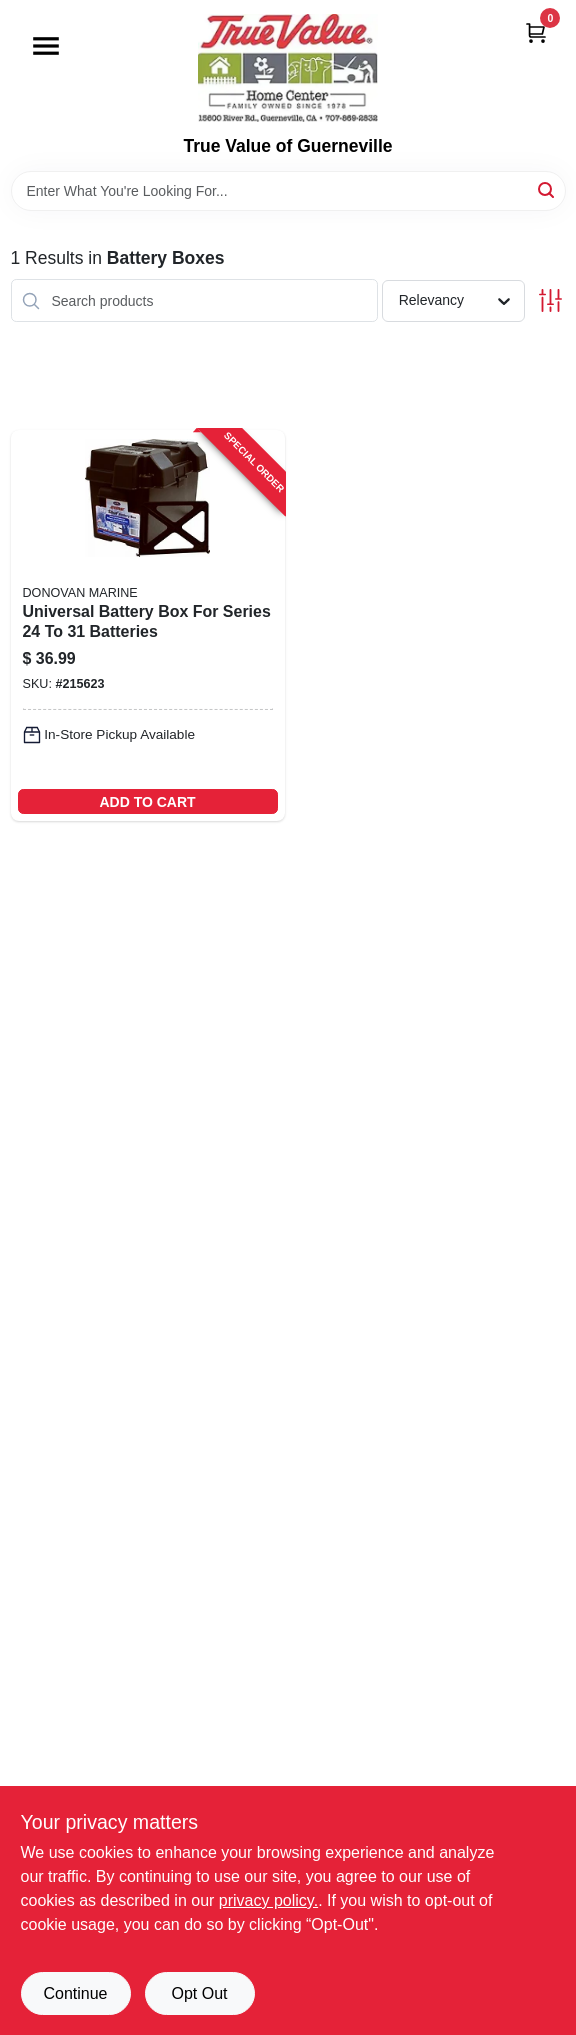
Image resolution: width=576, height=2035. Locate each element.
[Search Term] (288, 191)
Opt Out (199, 1993)
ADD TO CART (147, 802)
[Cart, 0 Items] (536, 32)
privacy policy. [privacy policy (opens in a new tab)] (268, 1900)
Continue (75, 1993)
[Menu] (46, 46)
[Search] (547, 189)
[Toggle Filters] (550, 300)
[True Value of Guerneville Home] (288, 68)
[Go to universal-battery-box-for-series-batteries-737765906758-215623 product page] (148, 625)
